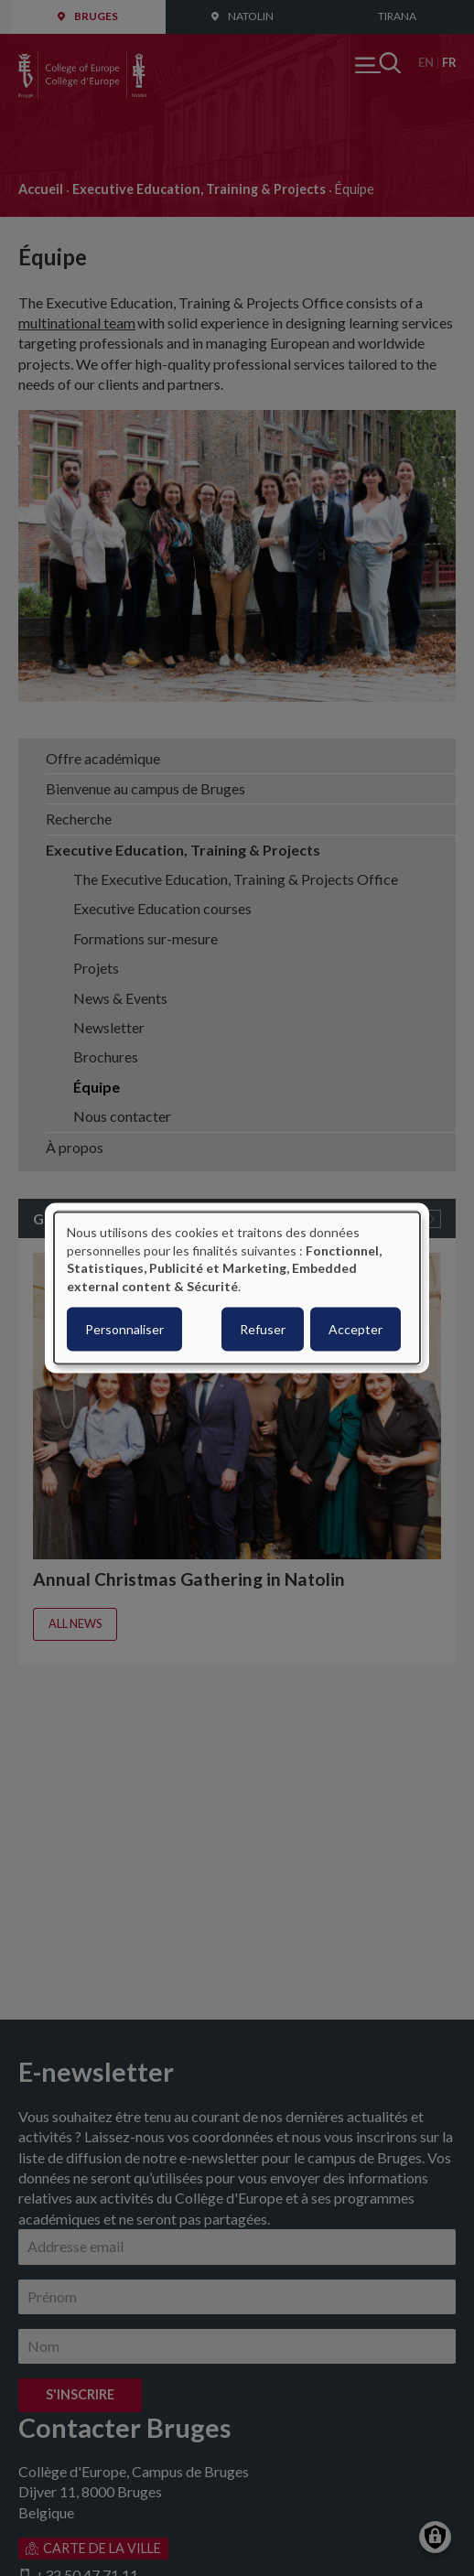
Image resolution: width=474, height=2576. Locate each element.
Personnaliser (124, 1329)
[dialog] (237, 1288)
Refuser (262, 1329)
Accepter (355, 1329)
